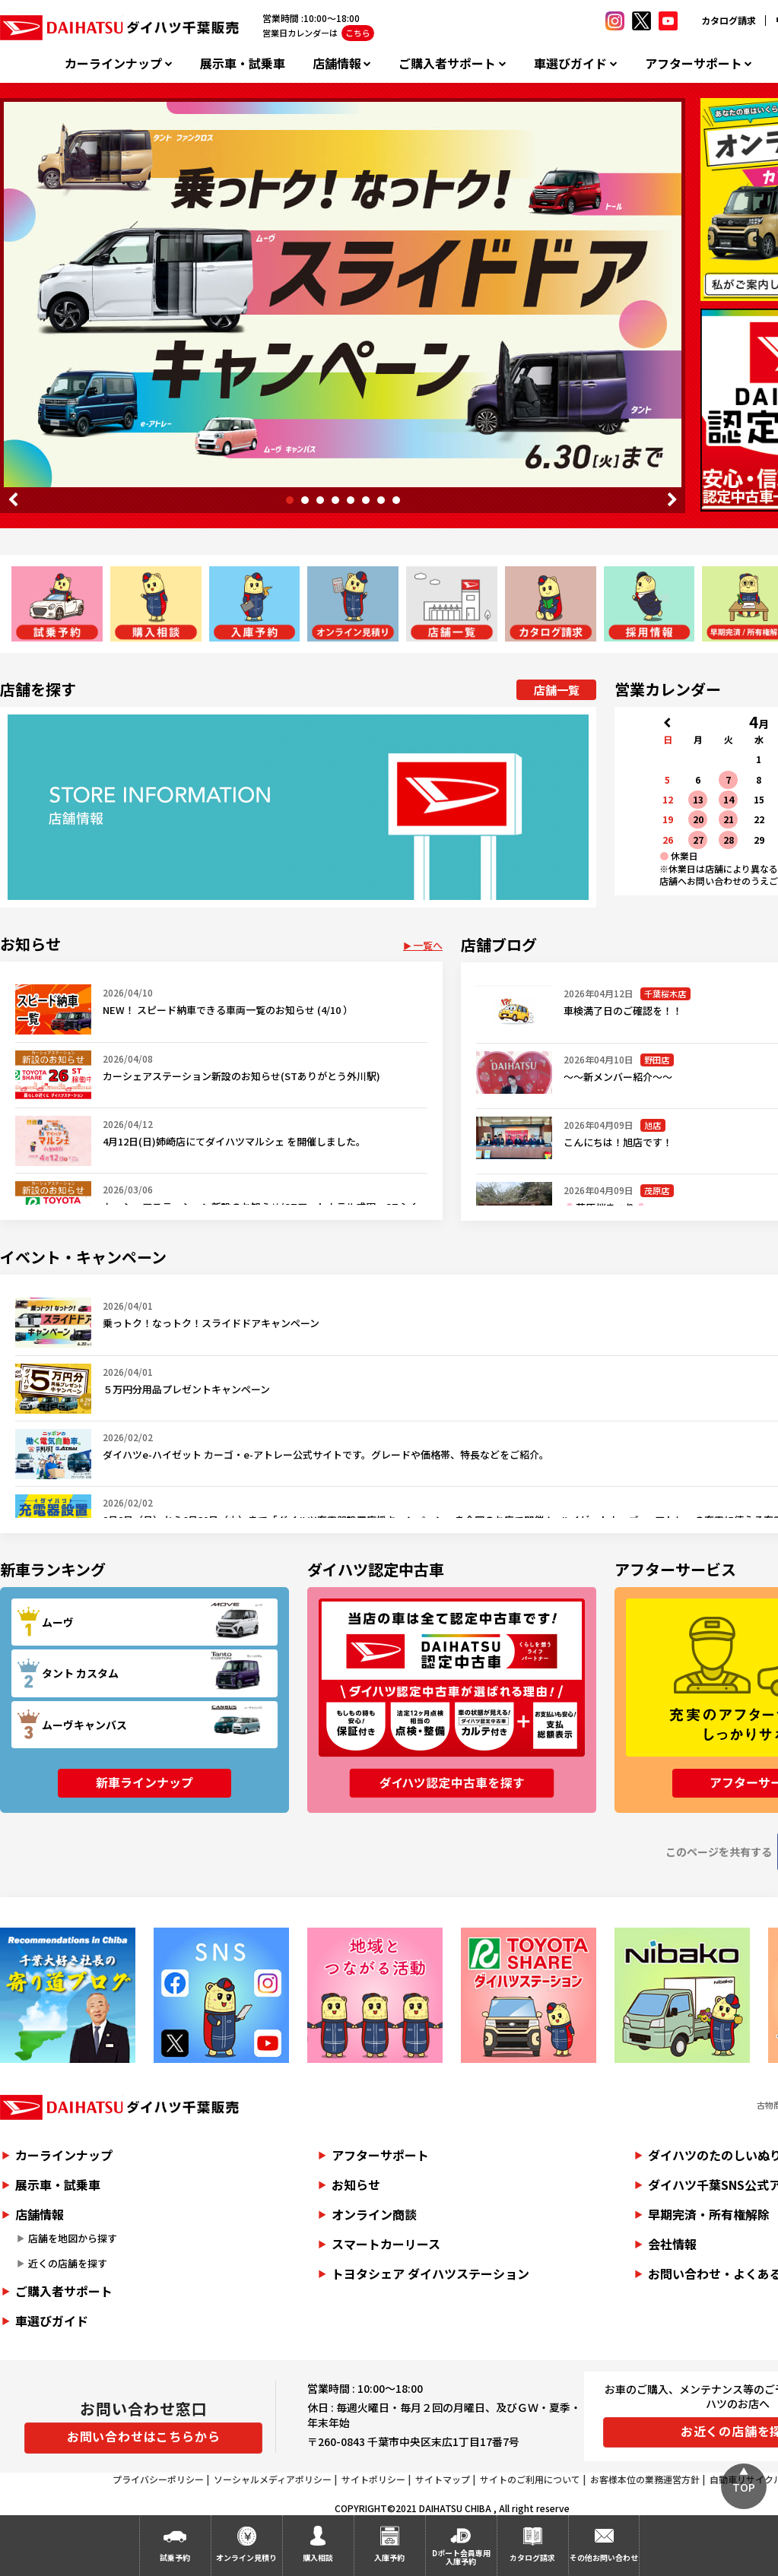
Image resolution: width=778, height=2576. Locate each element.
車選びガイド (570, 63)
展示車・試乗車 (242, 63)
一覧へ (428, 945)
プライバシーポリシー (158, 2479)
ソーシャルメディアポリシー (273, 2479)
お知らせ (356, 2184)
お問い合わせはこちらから (144, 2436)
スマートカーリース (386, 2244)
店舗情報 (337, 63)
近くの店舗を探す (67, 2263)
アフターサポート (693, 63)
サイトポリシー (373, 2479)
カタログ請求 (728, 20)
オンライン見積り (246, 2557)
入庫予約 (389, 2557)
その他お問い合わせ (604, 2557)
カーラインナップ (113, 63)
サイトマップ (442, 2479)
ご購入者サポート (447, 63)
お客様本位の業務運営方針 (645, 2479)
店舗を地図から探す (72, 2238)
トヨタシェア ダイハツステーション (430, 2273)
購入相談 (318, 2557)
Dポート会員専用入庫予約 (461, 2557)
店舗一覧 (557, 690)
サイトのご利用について (530, 2479)
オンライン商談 (374, 2214)
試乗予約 (175, 2557)
